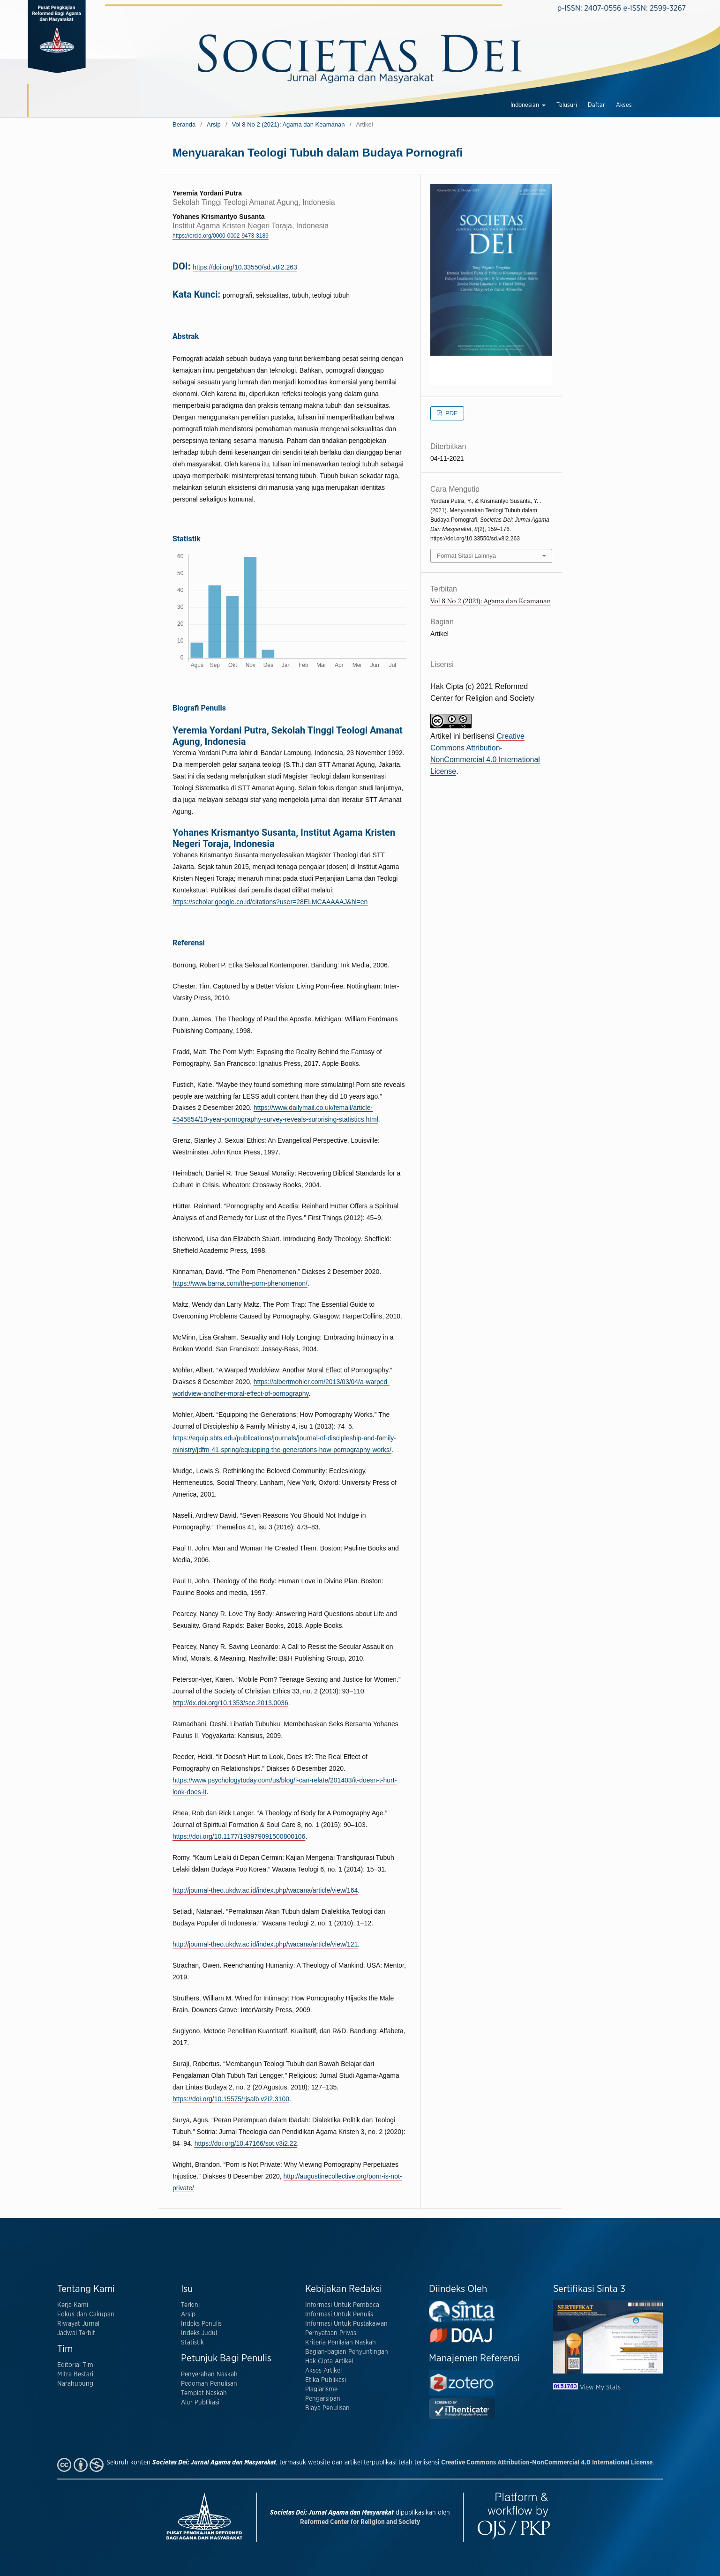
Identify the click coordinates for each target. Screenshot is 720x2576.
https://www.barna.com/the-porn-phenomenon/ (240, 1283)
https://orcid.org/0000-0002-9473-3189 (220, 235)
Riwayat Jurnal (78, 2324)
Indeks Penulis (201, 2324)
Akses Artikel (323, 2370)
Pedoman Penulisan (209, 2384)
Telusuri (566, 105)
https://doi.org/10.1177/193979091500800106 (238, 1836)
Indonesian (525, 105)
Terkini (190, 2305)
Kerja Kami (72, 2305)
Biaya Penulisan (327, 2408)
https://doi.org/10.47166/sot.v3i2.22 (246, 2143)
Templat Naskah (204, 2393)
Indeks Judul (199, 2333)
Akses (624, 105)
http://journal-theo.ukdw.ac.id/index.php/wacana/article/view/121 (265, 1944)
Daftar (596, 105)
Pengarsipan (322, 2399)
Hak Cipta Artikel (329, 2361)
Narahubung (75, 2384)
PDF (450, 413)
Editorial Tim (75, 2365)
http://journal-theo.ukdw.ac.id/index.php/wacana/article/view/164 (265, 1890)
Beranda (183, 124)
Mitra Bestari (75, 2374)
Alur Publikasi (200, 2402)
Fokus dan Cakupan (85, 2314)
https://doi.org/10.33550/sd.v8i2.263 (245, 267)
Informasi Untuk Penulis (339, 2314)
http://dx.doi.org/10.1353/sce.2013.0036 (230, 1703)
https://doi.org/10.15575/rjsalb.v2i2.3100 (230, 2099)
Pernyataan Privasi (331, 2333)
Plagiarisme (321, 2389)
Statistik (192, 2342)
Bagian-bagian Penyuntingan (346, 2352)
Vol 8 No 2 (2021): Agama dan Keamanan (288, 124)
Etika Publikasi (325, 2380)
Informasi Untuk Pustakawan (346, 2324)
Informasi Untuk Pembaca (342, 2305)
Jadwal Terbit (76, 2333)
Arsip (214, 124)
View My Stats (600, 2387)
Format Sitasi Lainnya (466, 555)
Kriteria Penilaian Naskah (340, 2342)
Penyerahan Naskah (209, 2374)
